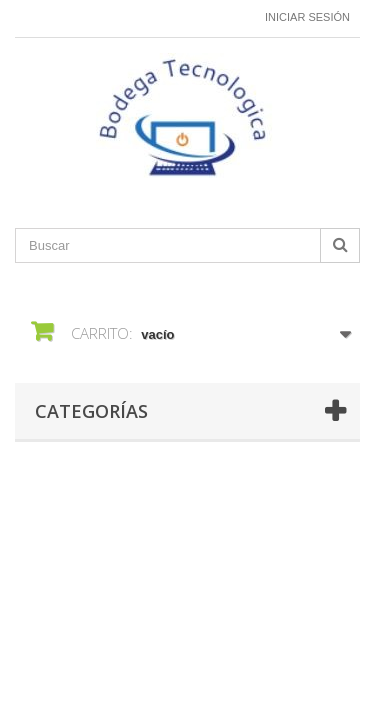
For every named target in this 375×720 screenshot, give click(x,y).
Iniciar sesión (307, 17)
